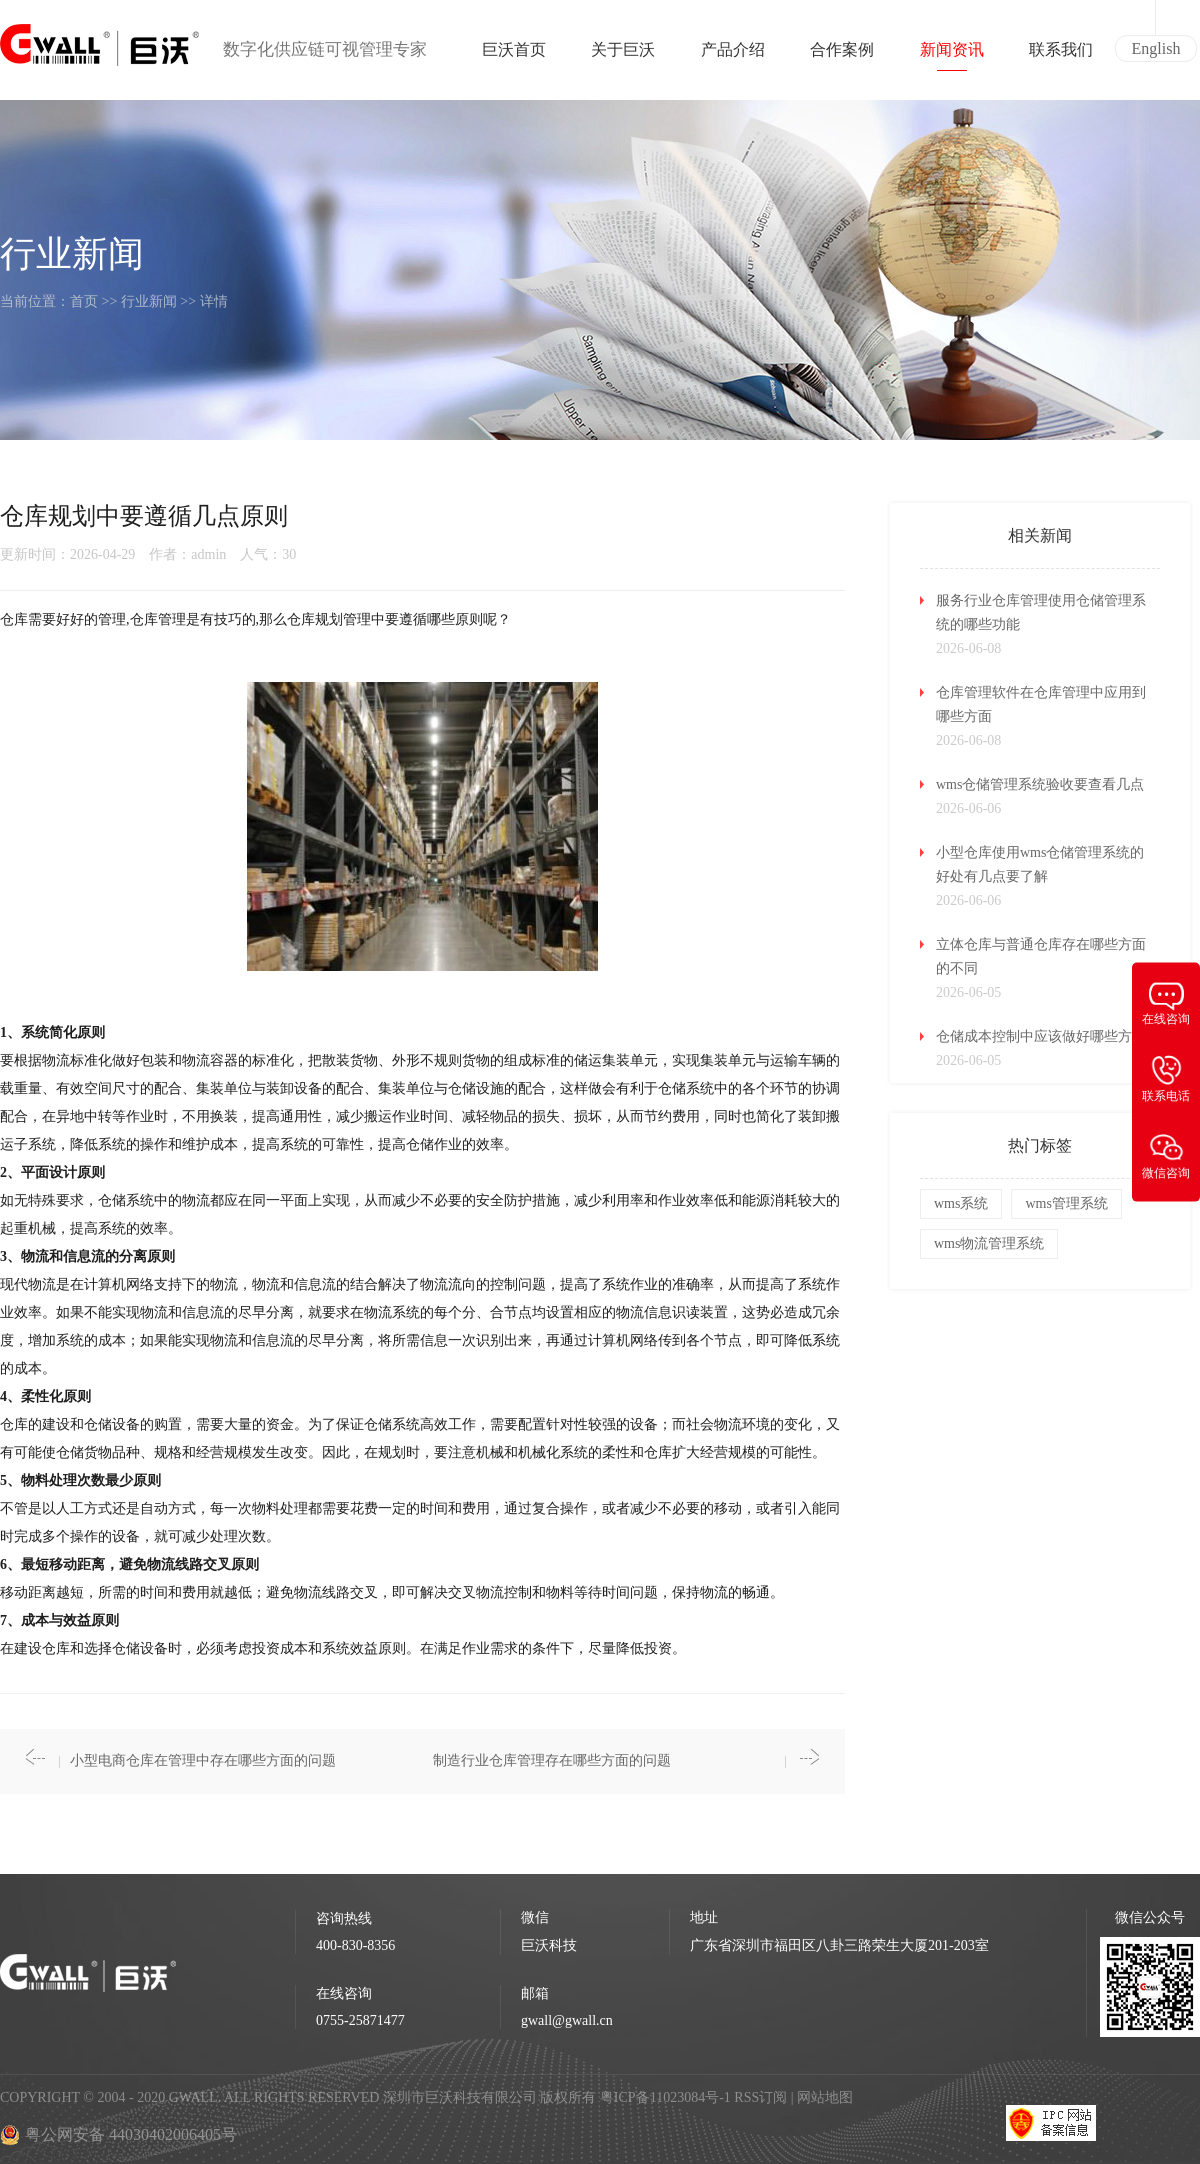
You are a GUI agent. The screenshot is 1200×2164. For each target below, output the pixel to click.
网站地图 (825, 2097)
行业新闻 (149, 301)
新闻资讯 (952, 56)
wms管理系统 (1066, 1203)
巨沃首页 (514, 56)
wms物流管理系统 (989, 1243)
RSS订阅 (760, 2097)
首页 (84, 301)
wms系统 (961, 1203)
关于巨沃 (623, 56)
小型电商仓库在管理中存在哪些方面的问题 (203, 1760)
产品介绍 (733, 56)
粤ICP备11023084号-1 (667, 2097)
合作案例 (842, 56)
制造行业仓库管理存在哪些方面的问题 (552, 1760)
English (1156, 48)
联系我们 (1061, 56)
